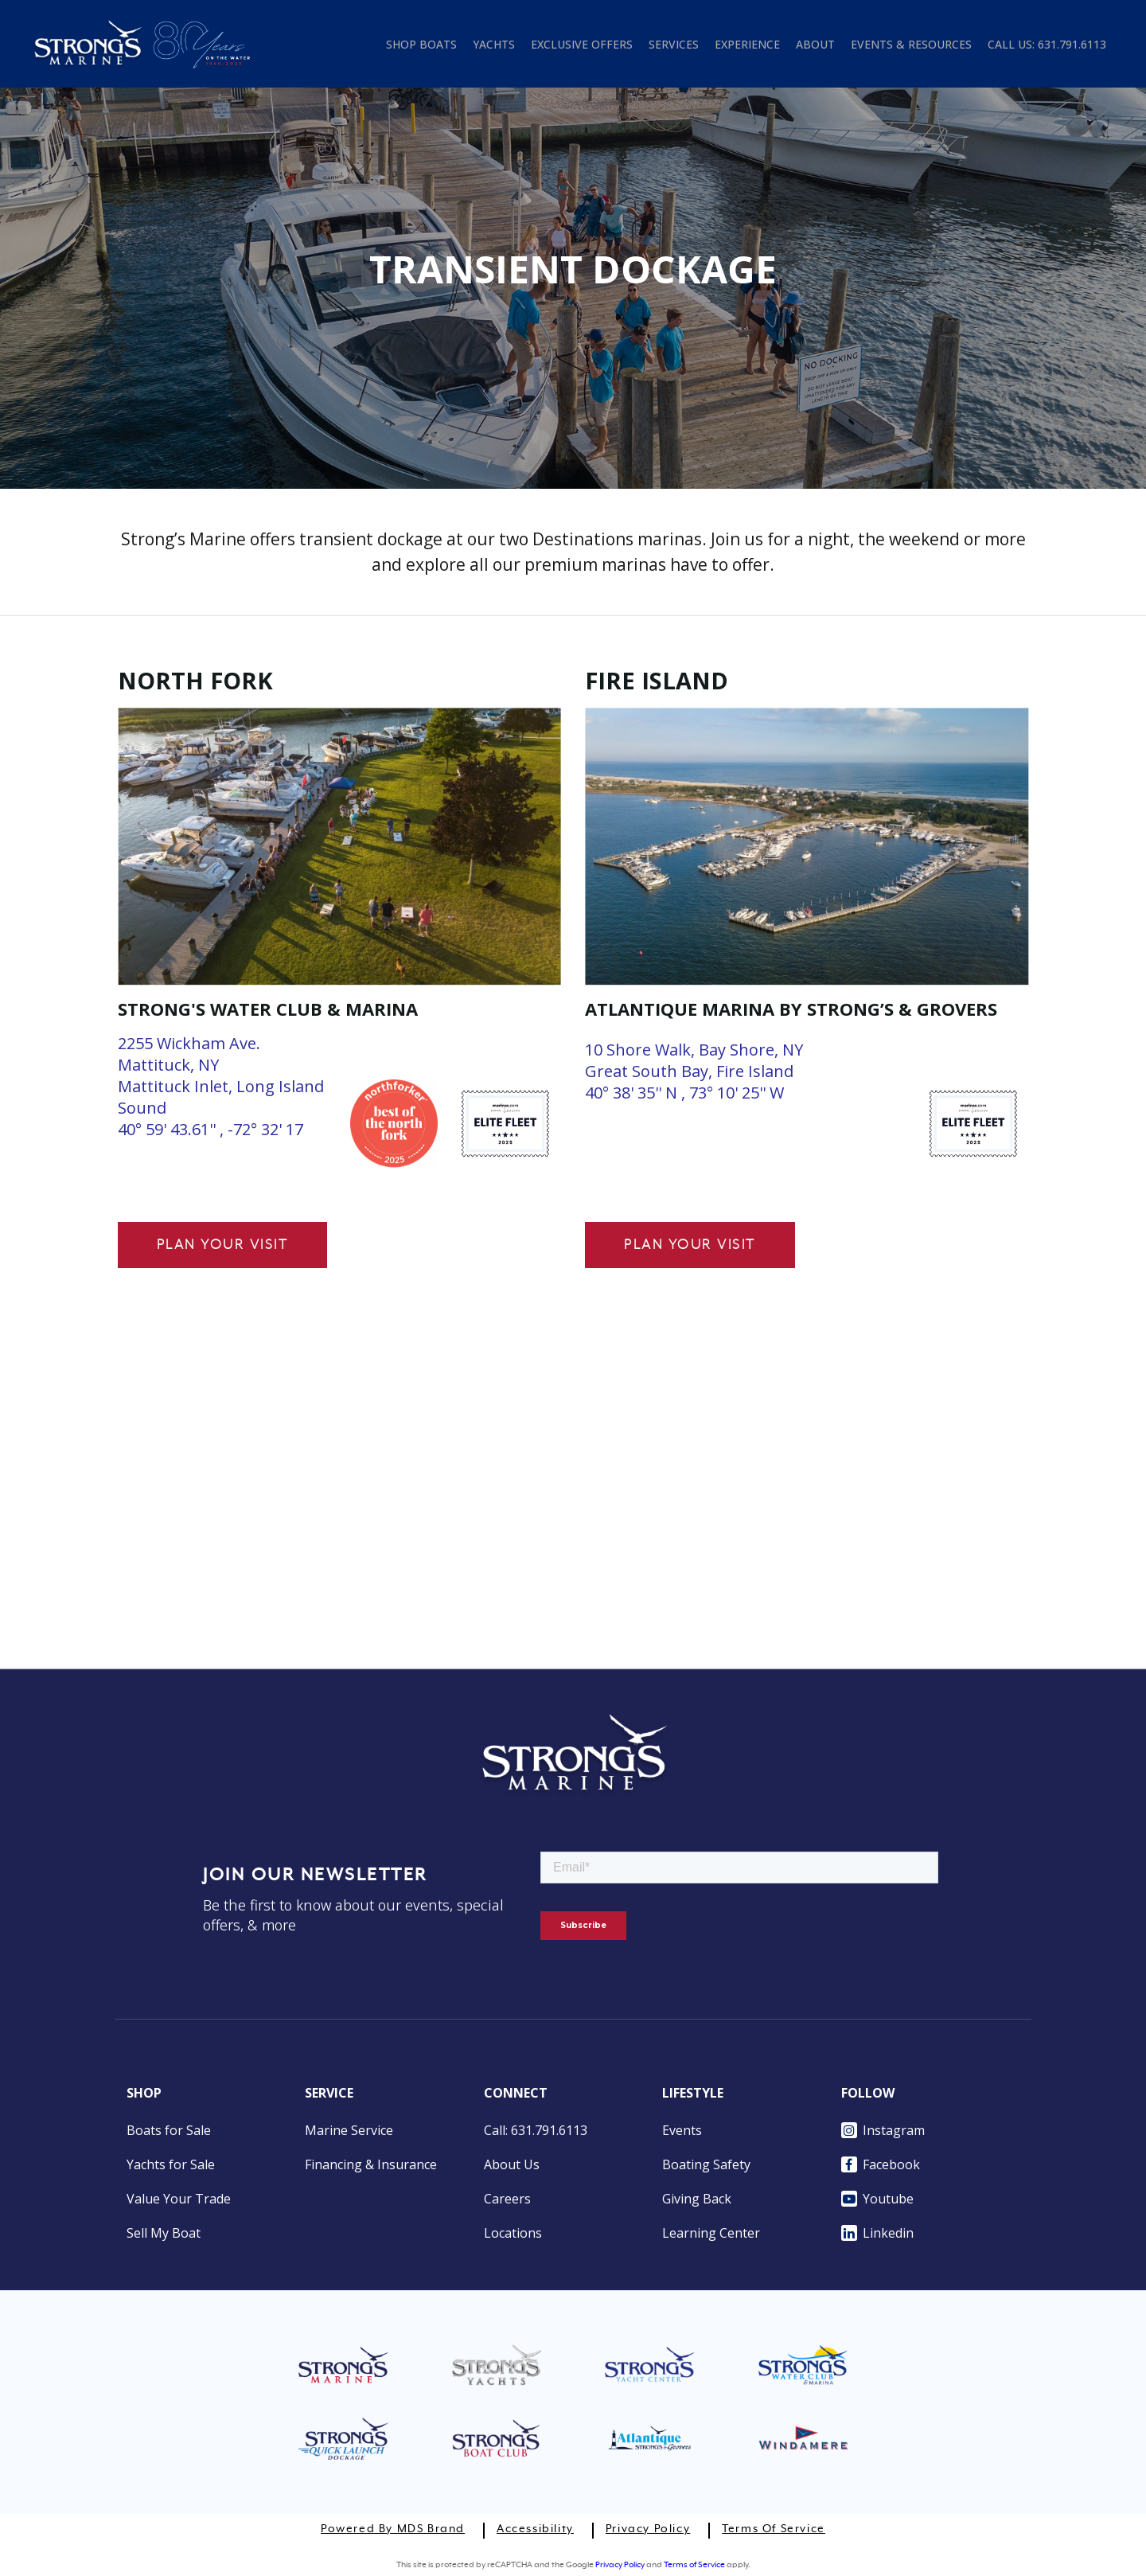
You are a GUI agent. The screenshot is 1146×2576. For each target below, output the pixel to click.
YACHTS (494, 44)
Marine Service (349, 2130)
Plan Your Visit (223, 1245)
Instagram (883, 2130)
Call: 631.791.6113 (535, 2130)
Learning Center (711, 2233)
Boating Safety (706, 2164)
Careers (507, 2198)
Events (682, 2130)
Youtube (877, 2198)
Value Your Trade (179, 2198)
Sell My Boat (164, 2233)
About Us (512, 2164)
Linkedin (877, 2233)
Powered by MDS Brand (393, 2529)
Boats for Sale (169, 2130)
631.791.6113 (1072, 44)
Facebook (880, 2164)
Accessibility (535, 2529)
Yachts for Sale (171, 2164)
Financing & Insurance (371, 2164)
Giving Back (696, 2198)
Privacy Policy (648, 2529)
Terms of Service (773, 2529)
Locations (513, 2233)
